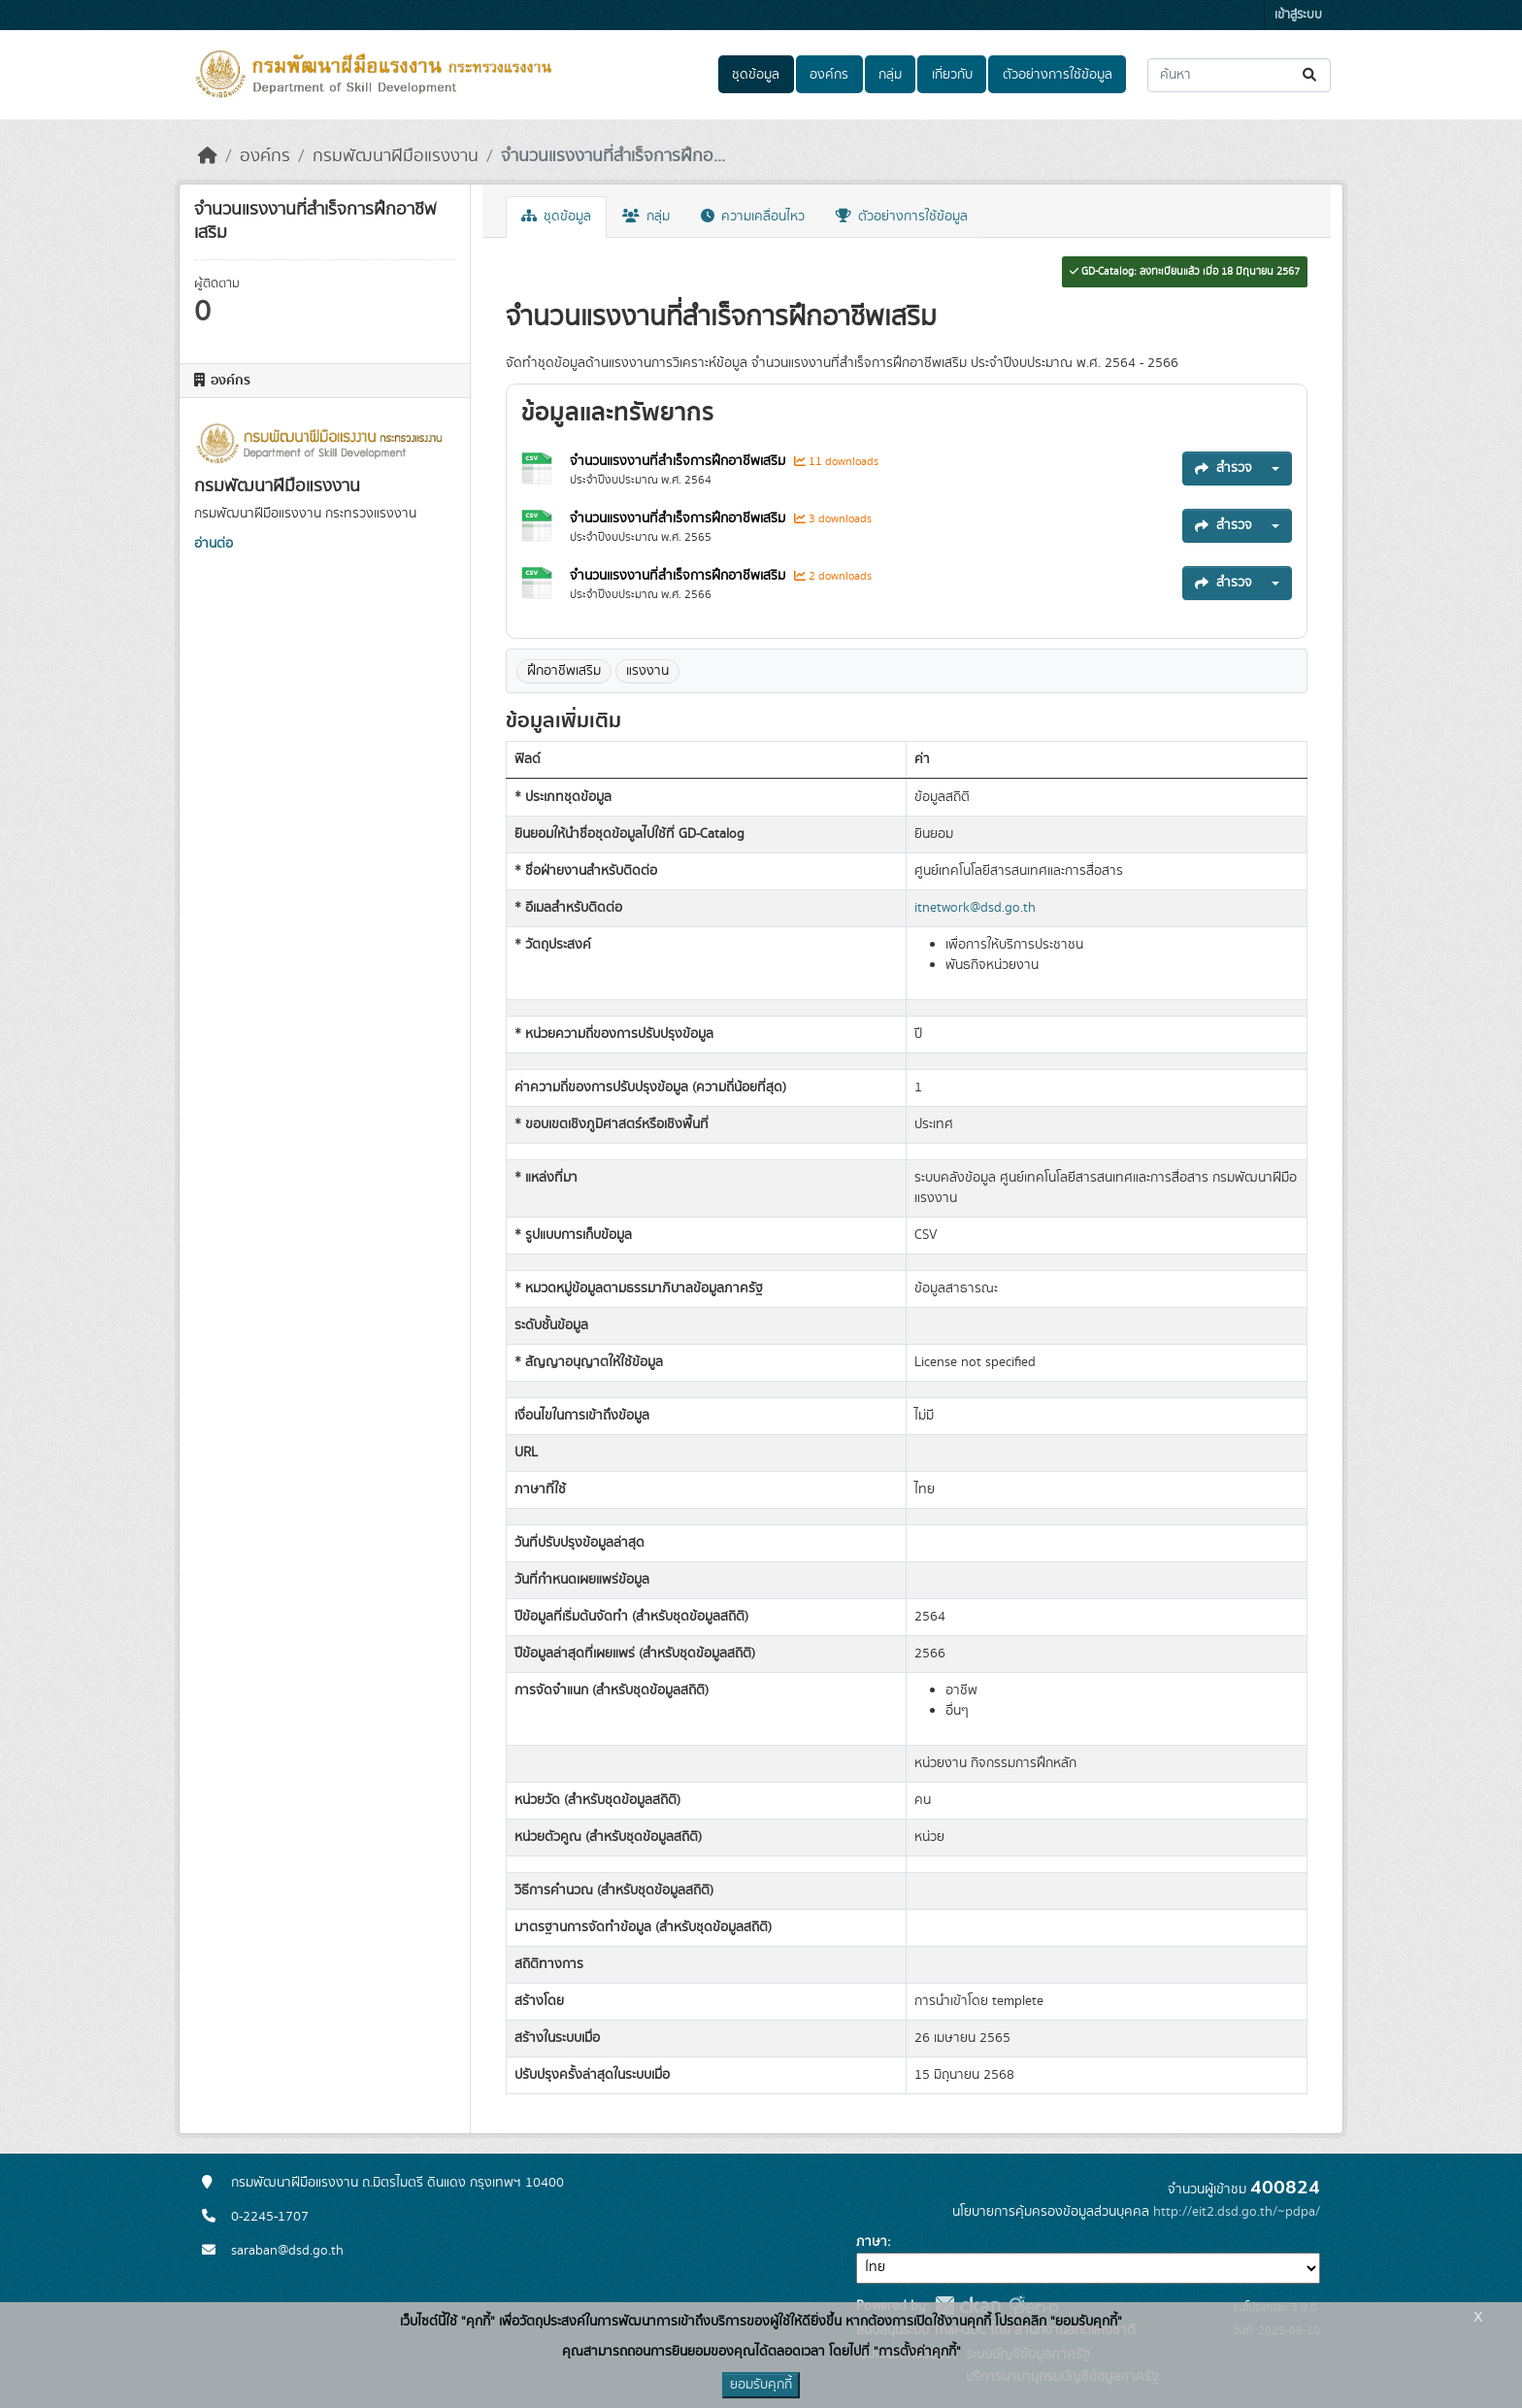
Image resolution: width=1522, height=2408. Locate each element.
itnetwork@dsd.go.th (975, 908)
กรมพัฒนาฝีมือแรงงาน (396, 156)
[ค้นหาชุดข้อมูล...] (1239, 75)
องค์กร (829, 74)
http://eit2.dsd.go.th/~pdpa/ (1236, 2212)
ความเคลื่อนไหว (753, 216)
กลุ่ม (890, 74)
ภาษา (871, 2242)
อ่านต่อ (213, 543)
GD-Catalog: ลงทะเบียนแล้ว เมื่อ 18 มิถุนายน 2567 (1185, 272)
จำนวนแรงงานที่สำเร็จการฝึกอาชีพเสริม (679, 461)
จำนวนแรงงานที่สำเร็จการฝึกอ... (613, 156)
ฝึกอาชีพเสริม (564, 671)
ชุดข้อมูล (755, 74)
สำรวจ (1223, 468)
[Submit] (1311, 75)
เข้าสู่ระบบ (1298, 15)
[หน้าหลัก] (207, 156)
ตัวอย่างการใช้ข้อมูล (1057, 74)
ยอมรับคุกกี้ (761, 2384)
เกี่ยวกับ (952, 74)
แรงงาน (647, 671)
